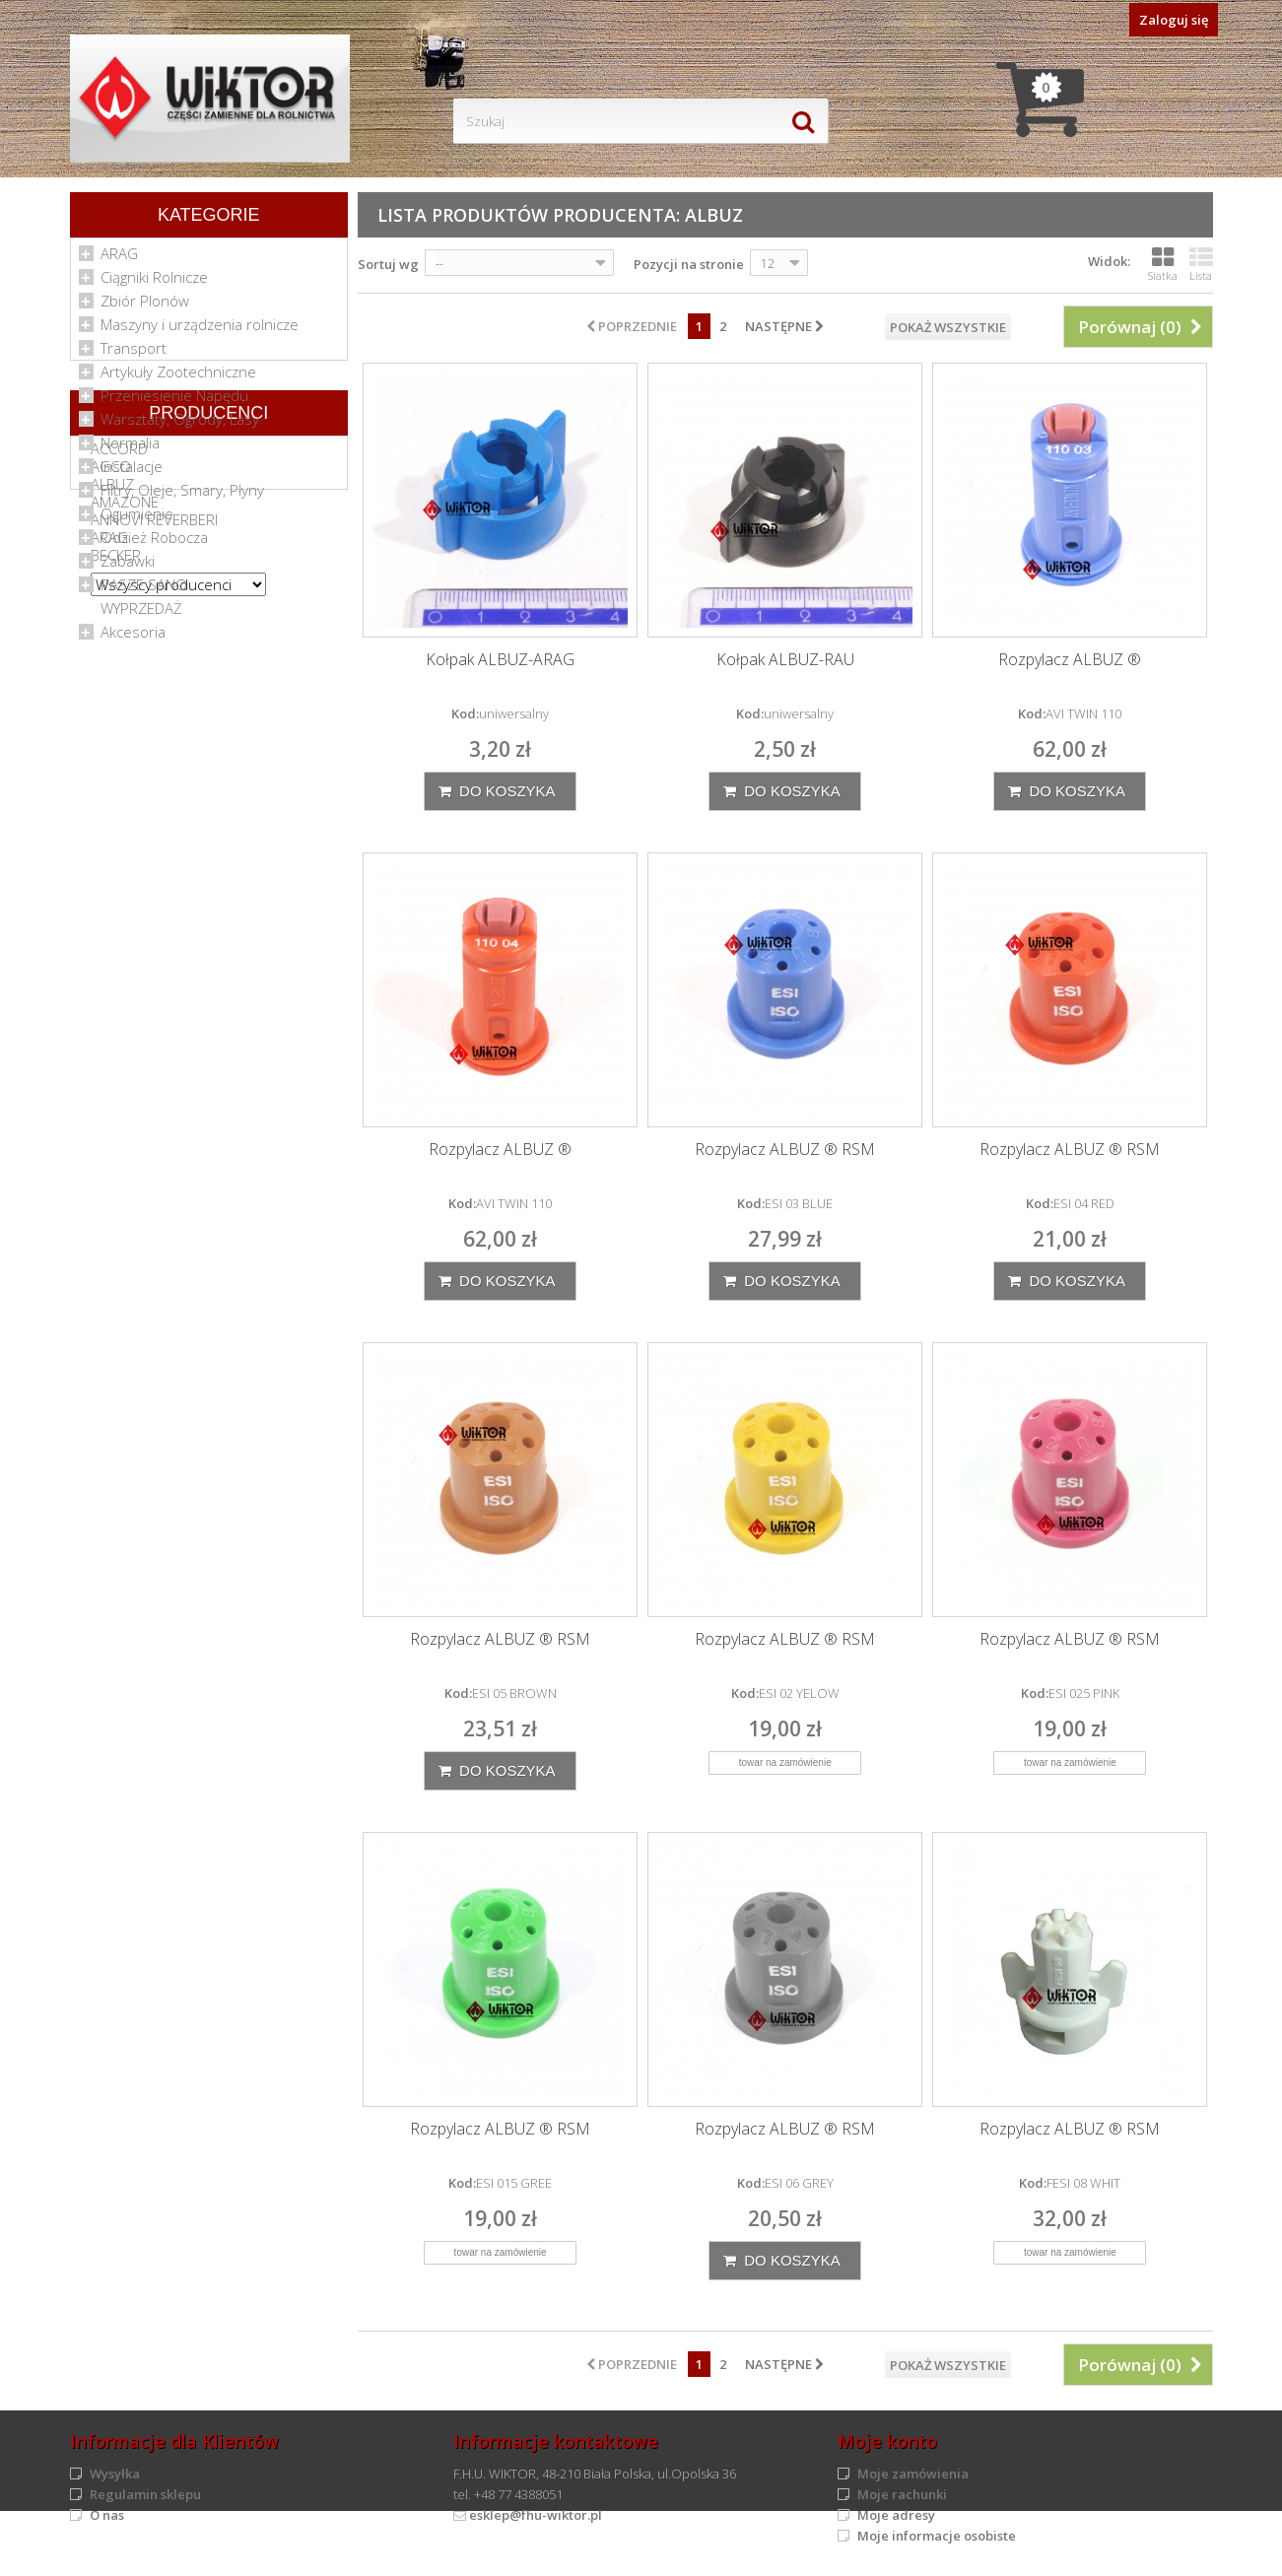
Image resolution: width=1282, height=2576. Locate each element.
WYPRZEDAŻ (141, 615)
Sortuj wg (388, 264)
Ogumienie (137, 520)
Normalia (130, 449)
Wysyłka (115, 2473)
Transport (134, 355)
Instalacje (132, 473)
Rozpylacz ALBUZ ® (1069, 659)
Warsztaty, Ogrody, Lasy (180, 426)
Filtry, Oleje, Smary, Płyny (182, 497)
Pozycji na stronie (689, 264)
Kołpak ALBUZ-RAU (785, 659)
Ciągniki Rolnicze (154, 284)
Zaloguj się (1173, 20)
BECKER (116, 871)
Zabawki (128, 567)
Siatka (1163, 264)
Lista (1201, 264)
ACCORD (119, 765)
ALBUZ (112, 800)
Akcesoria (133, 638)
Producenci (208, 722)
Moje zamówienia (913, 2473)
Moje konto (887, 2441)
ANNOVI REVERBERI (154, 836)
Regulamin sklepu (145, 2494)
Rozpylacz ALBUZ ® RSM (785, 1149)
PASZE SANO (144, 591)
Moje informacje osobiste (936, 2535)
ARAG (119, 260)
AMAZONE (125, 818)
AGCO (111, 782)
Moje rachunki (902, 2494)
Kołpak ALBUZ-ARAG (500, 659)
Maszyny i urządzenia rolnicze (200, 331)
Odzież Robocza (154, 544)
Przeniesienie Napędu (174, 402)
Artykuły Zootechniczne (178, 378)
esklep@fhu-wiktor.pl (535, 2515)
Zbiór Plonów (145, 307)
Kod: (465, 713)
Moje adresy (896, 2515)
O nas (107, 2515)
